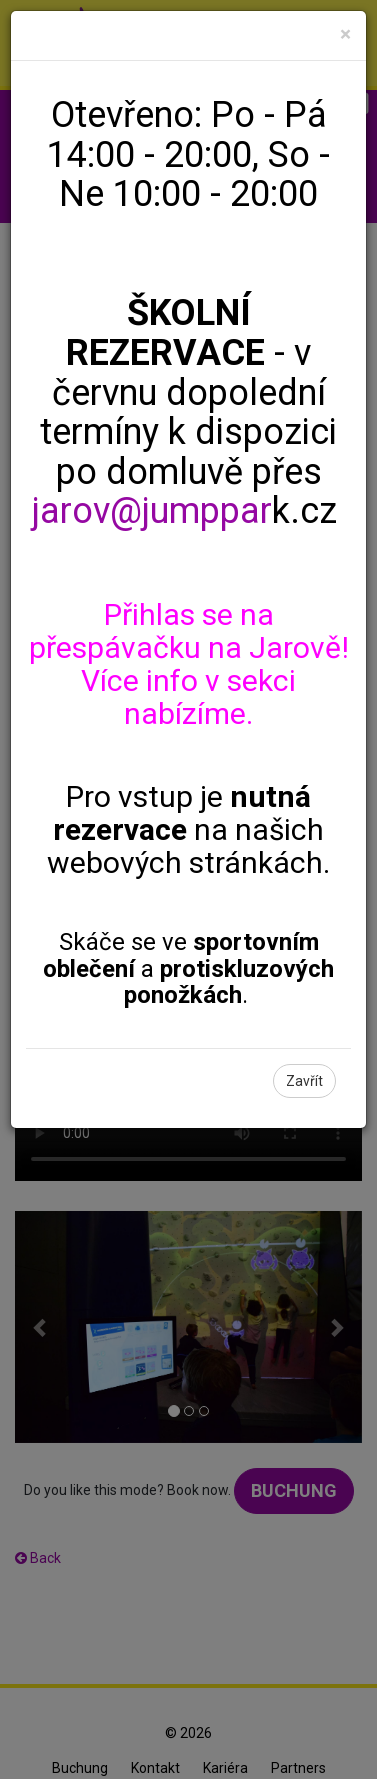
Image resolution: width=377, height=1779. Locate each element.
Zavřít (304, 1081)
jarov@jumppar (152, 511)
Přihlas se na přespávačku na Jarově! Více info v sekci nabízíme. (189, 664)
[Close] (345, 34)
